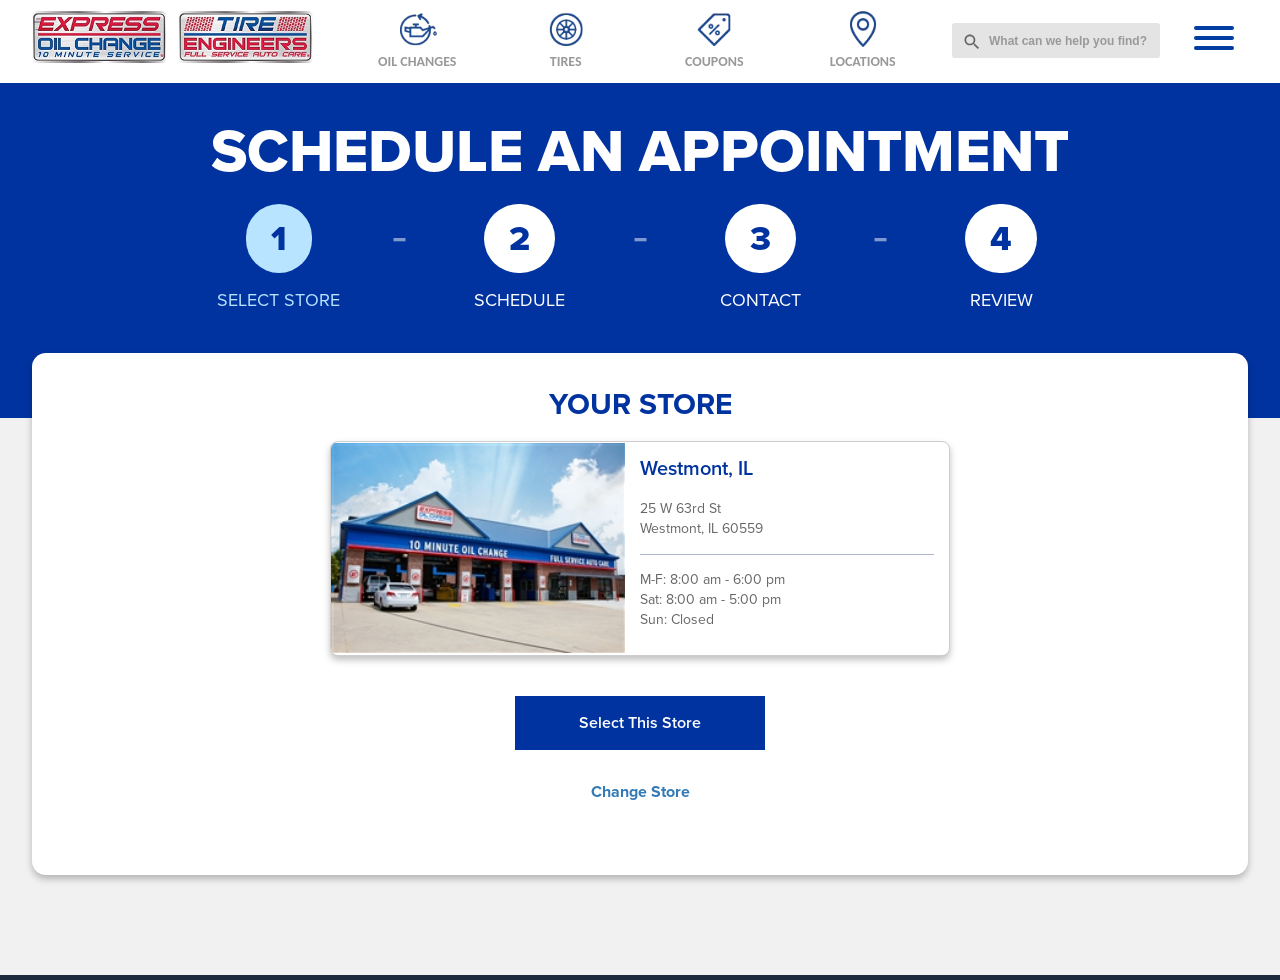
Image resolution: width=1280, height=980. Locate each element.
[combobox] (1056, 40)
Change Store (640, 791)
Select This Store (640, 722)
